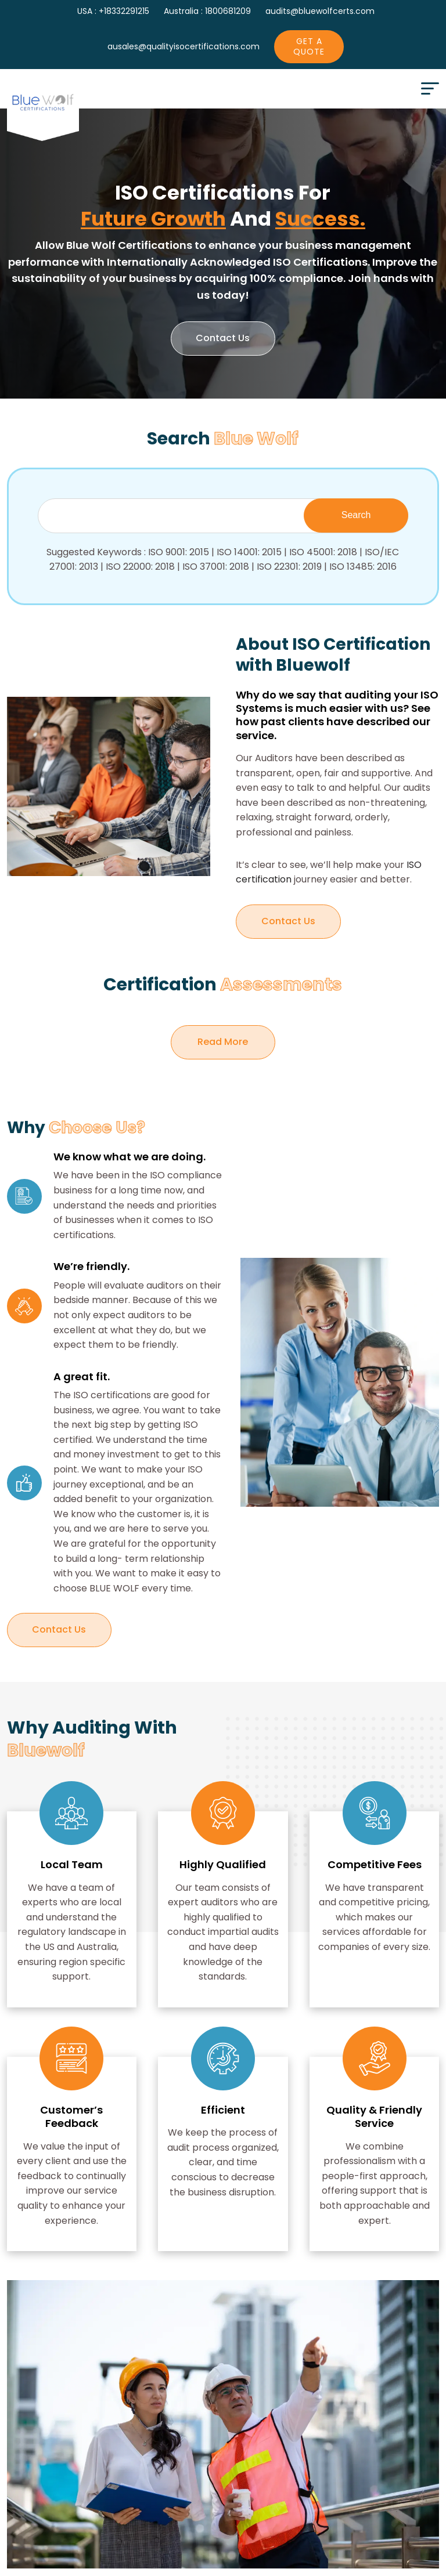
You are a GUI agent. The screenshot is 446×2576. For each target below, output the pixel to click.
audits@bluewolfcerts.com (320, 11)
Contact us (223, 338)
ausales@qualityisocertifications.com (183, 46)
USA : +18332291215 (113, 11)
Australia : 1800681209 (207, 11)
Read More (236, 1037)
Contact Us (288, 921)
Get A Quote (309, 46)
